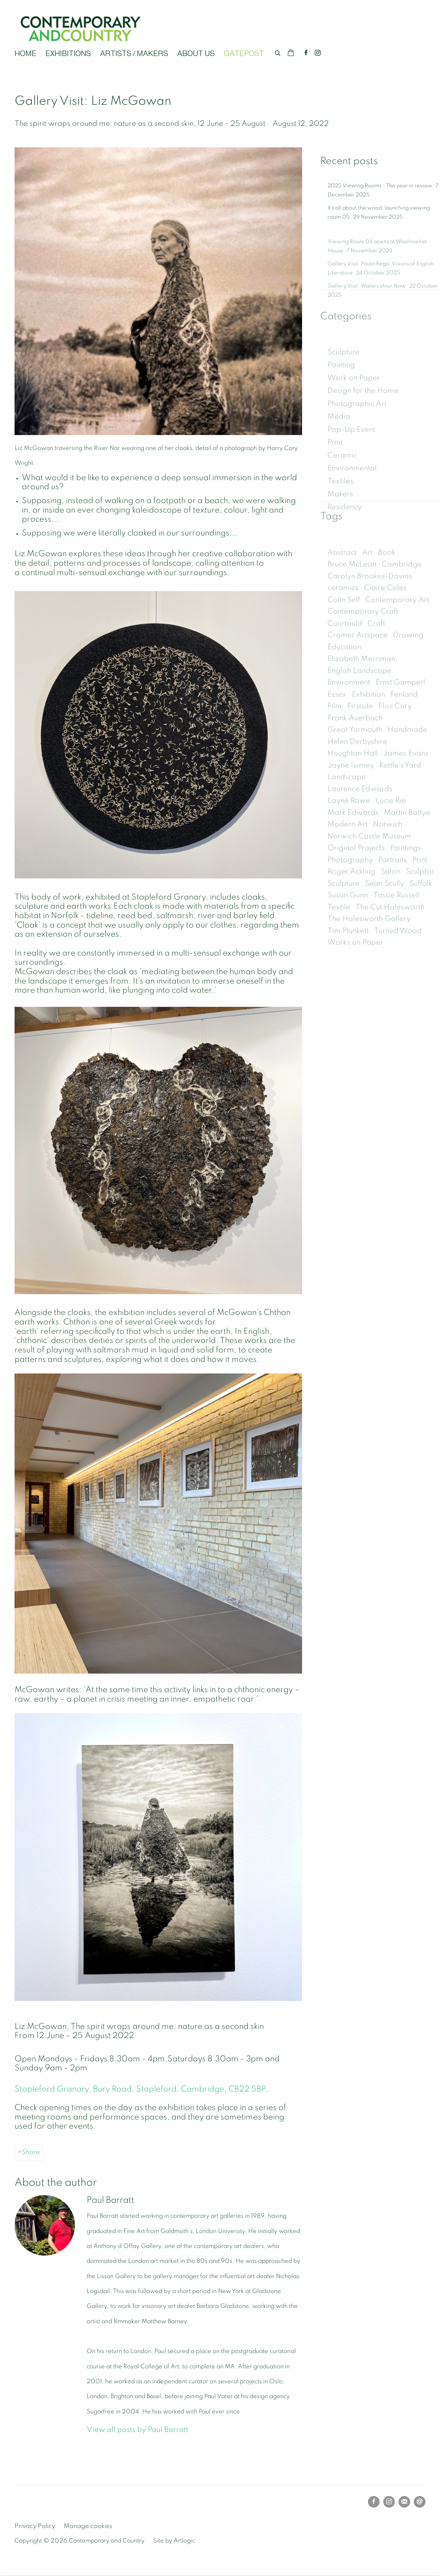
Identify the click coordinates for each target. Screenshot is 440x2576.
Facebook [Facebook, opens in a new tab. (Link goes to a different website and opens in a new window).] (306, 53)
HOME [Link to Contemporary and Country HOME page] (25, 53)
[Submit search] (278, 52)
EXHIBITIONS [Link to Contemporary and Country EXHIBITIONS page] (68, 53)
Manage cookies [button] (88, 2526)
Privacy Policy (35, 2526)
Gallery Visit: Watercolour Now (367, 309)
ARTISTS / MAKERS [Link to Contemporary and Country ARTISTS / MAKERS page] (134, 53)
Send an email (419, 2502)
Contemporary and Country (80, 27)
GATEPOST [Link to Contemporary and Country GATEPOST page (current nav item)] (244, 53)
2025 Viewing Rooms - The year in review (380, 201)
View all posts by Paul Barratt (137, 2429)
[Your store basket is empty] (290, 53)
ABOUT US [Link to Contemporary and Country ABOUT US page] (196, 53)
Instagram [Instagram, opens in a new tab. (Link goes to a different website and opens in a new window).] (318, 53)
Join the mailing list (404, 2502)
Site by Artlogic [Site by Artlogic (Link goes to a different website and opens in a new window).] (174, 2541)
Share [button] (31, 2152)
